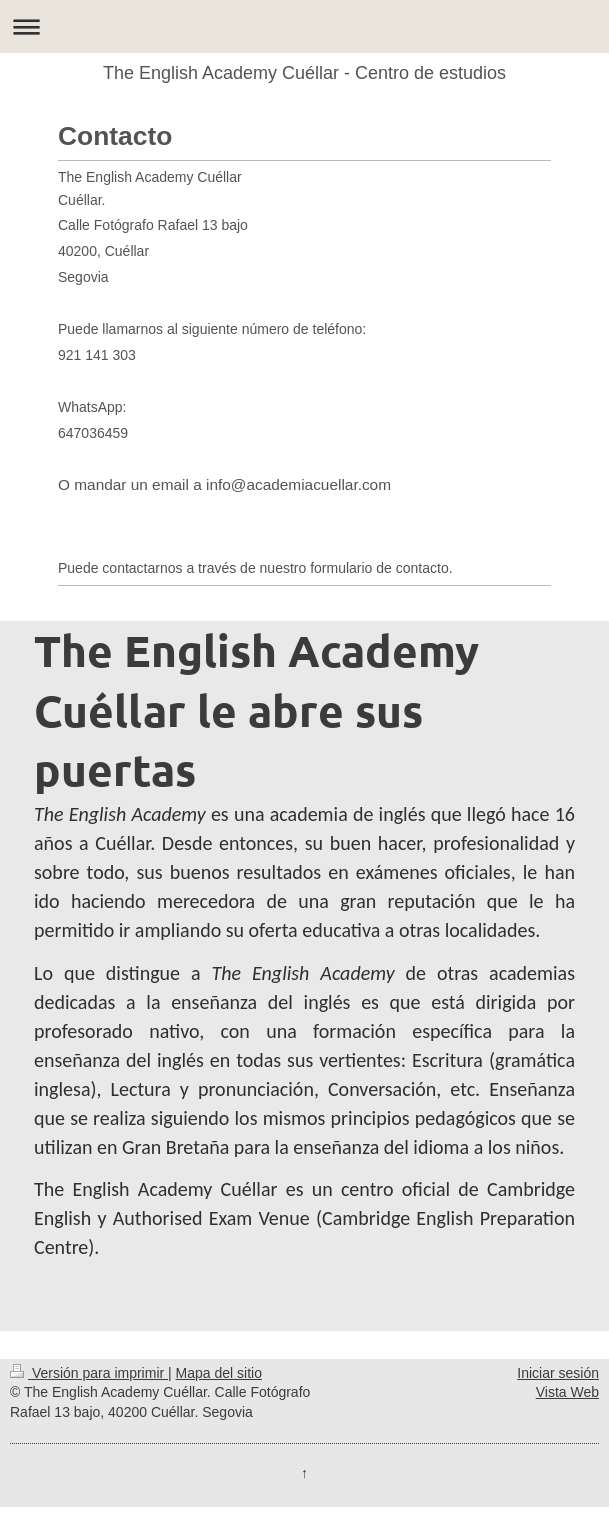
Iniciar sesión (558, 1373)
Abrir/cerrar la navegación (304, 26)
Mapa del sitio (219, 1373)
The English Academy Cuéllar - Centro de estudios (304, 73)
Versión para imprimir (89, 1373)
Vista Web (567, 1392)
